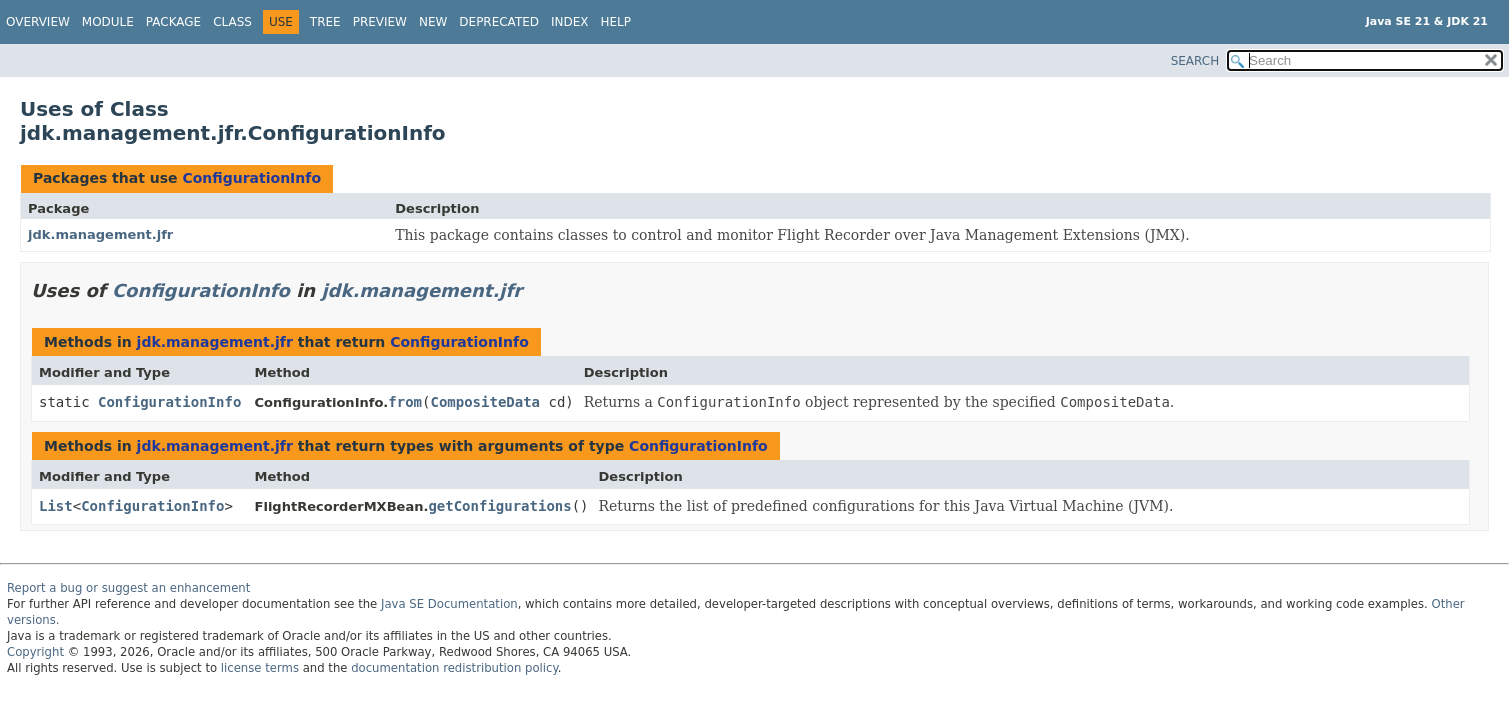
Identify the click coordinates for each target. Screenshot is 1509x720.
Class (232, 22)
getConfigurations (499, 506)
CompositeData (485, 402)
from (405, 402)
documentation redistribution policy (454, 668)
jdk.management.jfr (100, 234)
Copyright (35, 652)
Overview (38, 22)
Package (173, 22)
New (433, 22)
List (56, 506)
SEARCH (1195, 61)
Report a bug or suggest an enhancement (128, 588)
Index (570, 22)
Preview (380, 22)
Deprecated (499, 22)
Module (108, 22)
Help (616, 22)
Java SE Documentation (449, 604)
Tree (325, 22)
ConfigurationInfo (251, 178)
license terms (260, 668)
